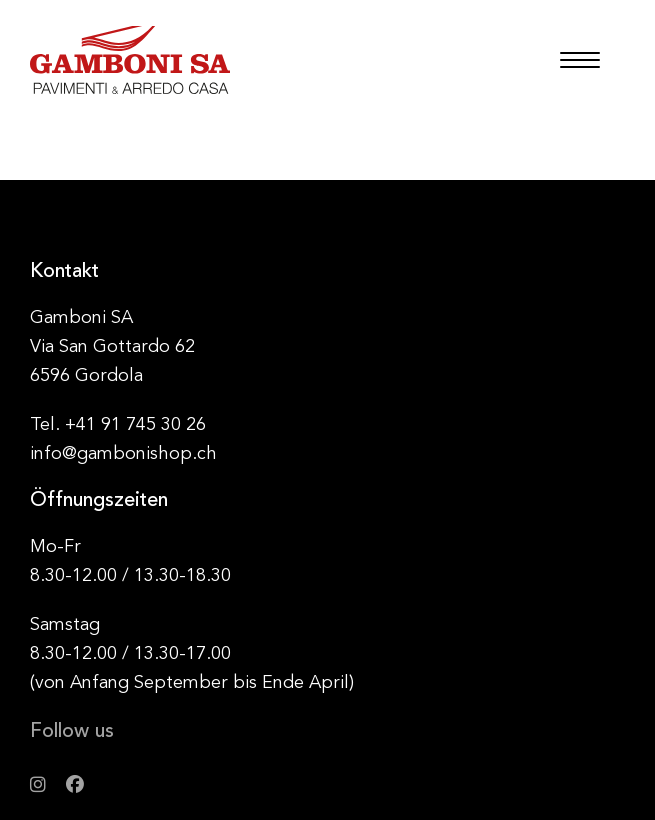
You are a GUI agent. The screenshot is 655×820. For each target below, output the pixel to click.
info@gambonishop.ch (123, 454)
